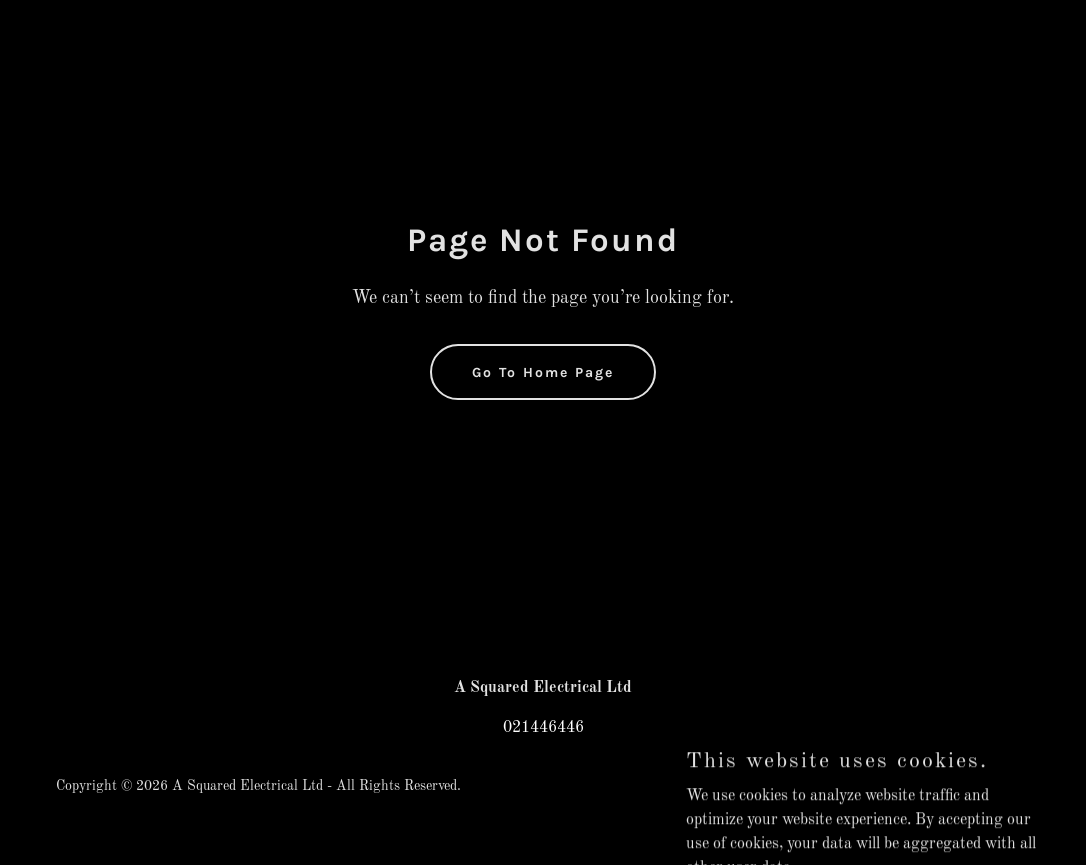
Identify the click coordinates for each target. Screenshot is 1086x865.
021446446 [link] (543, 728)
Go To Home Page (543, 372)
